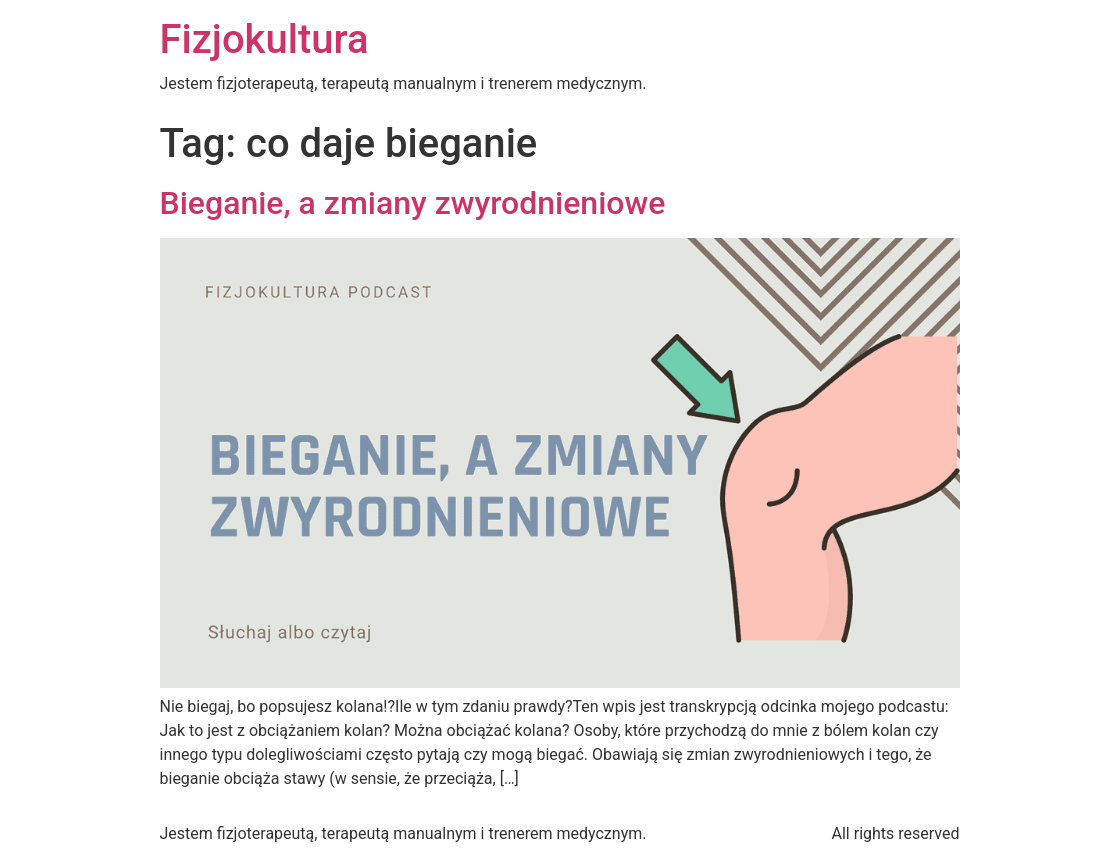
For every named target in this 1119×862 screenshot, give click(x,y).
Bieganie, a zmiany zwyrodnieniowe (413, 203)
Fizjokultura (264, 39)
